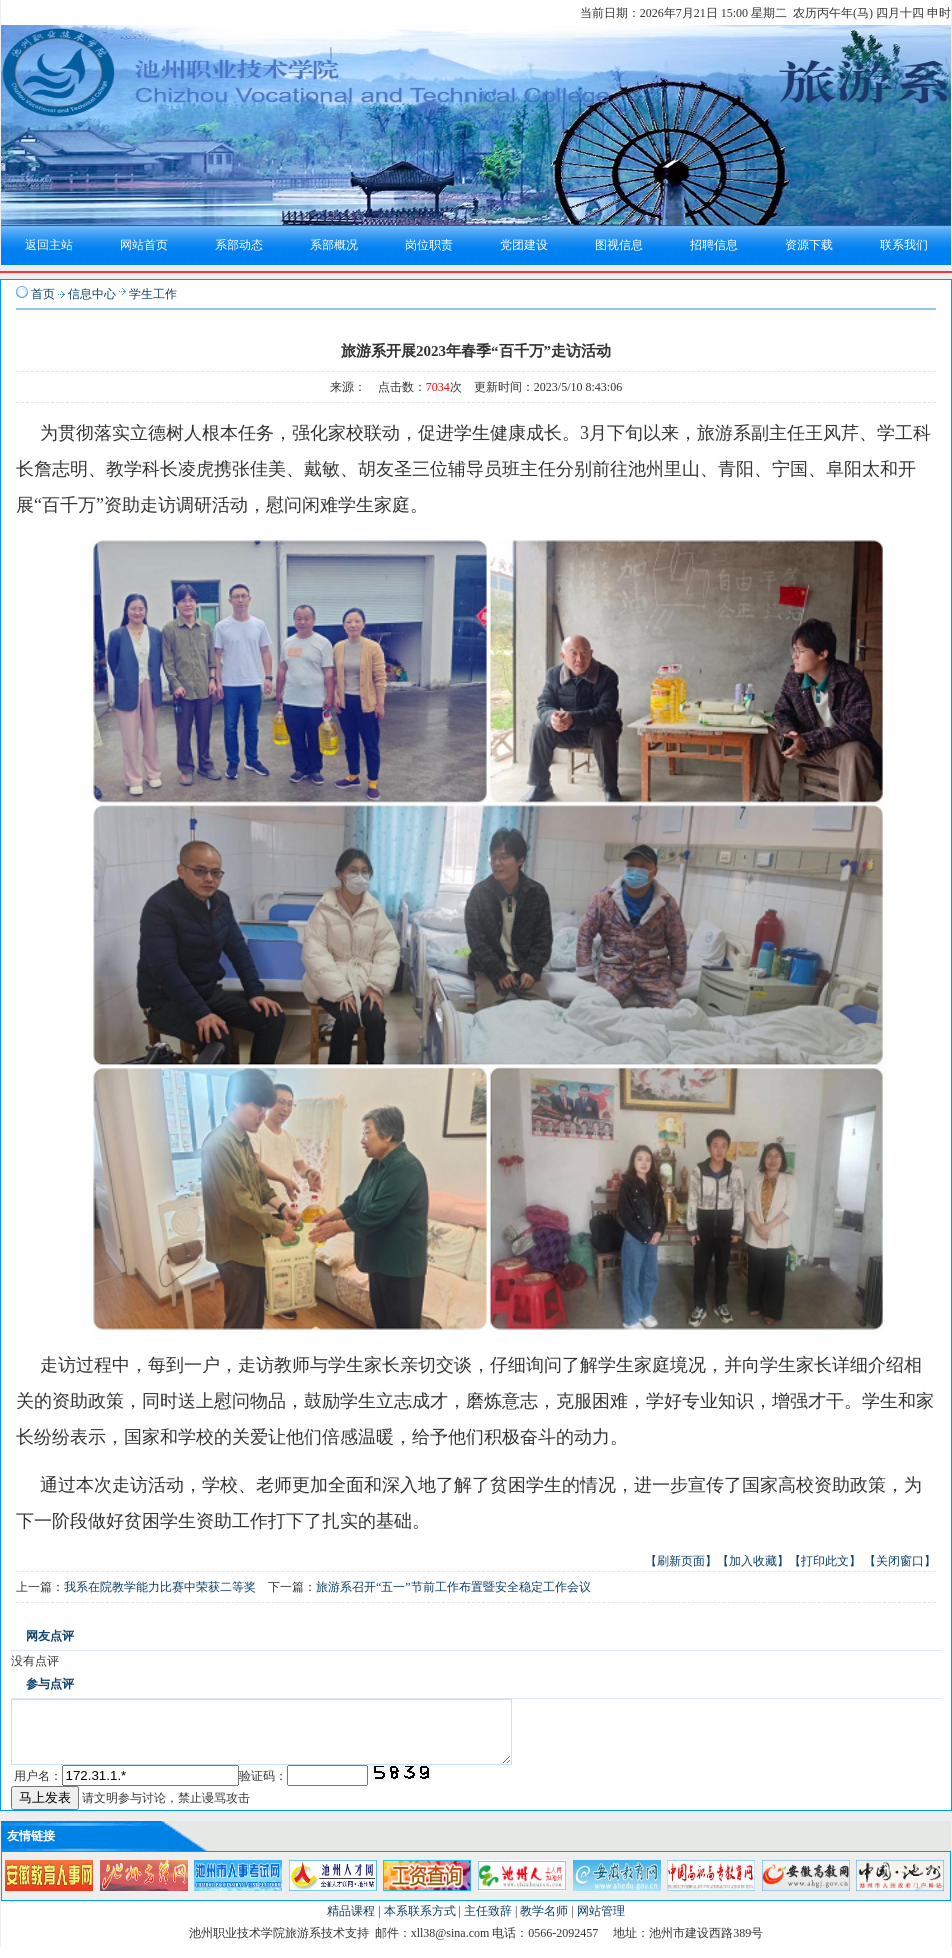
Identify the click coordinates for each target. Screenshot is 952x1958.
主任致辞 (488, 1923)
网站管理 (601, 1923)
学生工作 (153, 294)
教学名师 (544, 1923)
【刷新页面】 (681, 1561)
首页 (43, 294)
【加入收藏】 (753, 1561)
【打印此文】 (825, 1561)
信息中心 (92, 294)
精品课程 (351, 1923)
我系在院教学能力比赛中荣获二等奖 (160, 1587)
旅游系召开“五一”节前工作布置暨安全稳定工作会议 (453, 1587)
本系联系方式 (420, 1923)
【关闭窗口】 (900, 1561)
